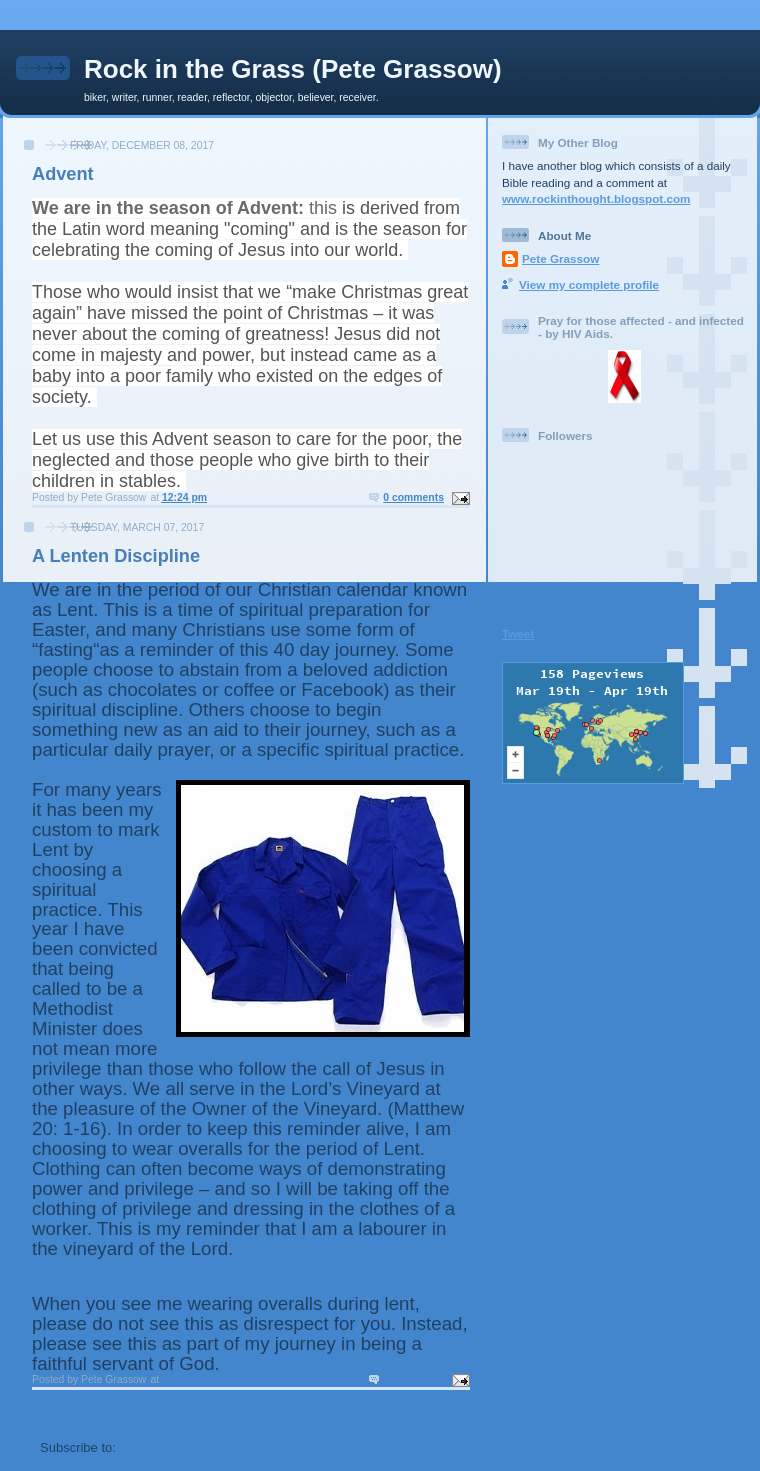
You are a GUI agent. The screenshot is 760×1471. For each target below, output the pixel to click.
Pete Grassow (560, 258)
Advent (63, 174)
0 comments (413, 497)
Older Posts (425, 1411)
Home (253, 1411)
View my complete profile (589, 284)
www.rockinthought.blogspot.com (596, 198)
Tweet (518, 633)
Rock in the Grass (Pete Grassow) (293, 69)
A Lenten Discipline (116, 556)
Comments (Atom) (176, 1447)
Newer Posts (79, 1411)
